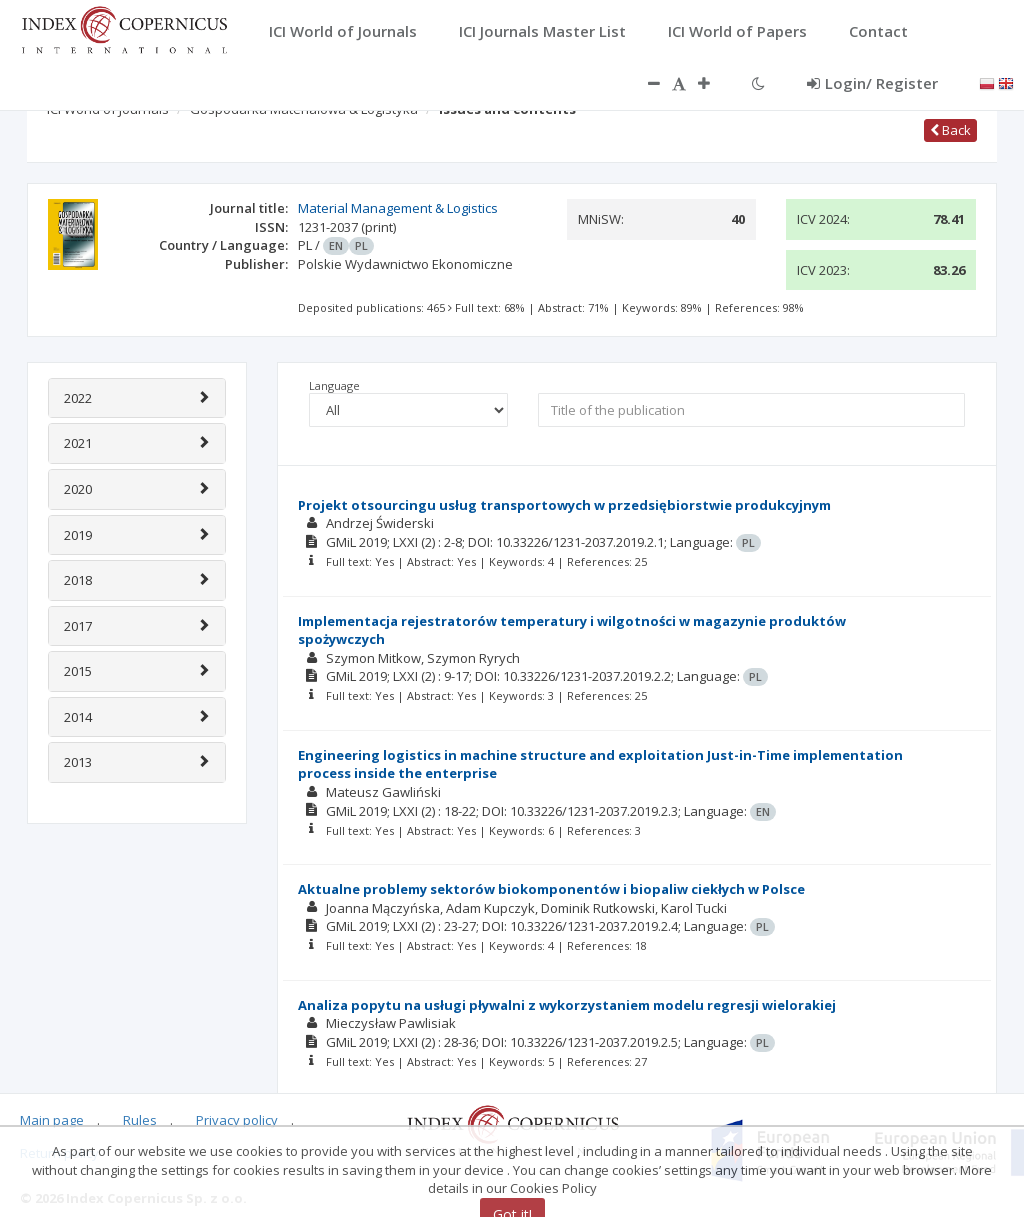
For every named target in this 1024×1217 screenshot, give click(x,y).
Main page (52, 1120)
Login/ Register (872, 83)
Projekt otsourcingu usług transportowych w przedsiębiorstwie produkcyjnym (564, 505)
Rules (140, 1120)
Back (950, 130)
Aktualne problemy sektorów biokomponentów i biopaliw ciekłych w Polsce (551, 889)
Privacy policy (237, 1120)
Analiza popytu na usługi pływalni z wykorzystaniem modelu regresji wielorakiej (567, 1005)
